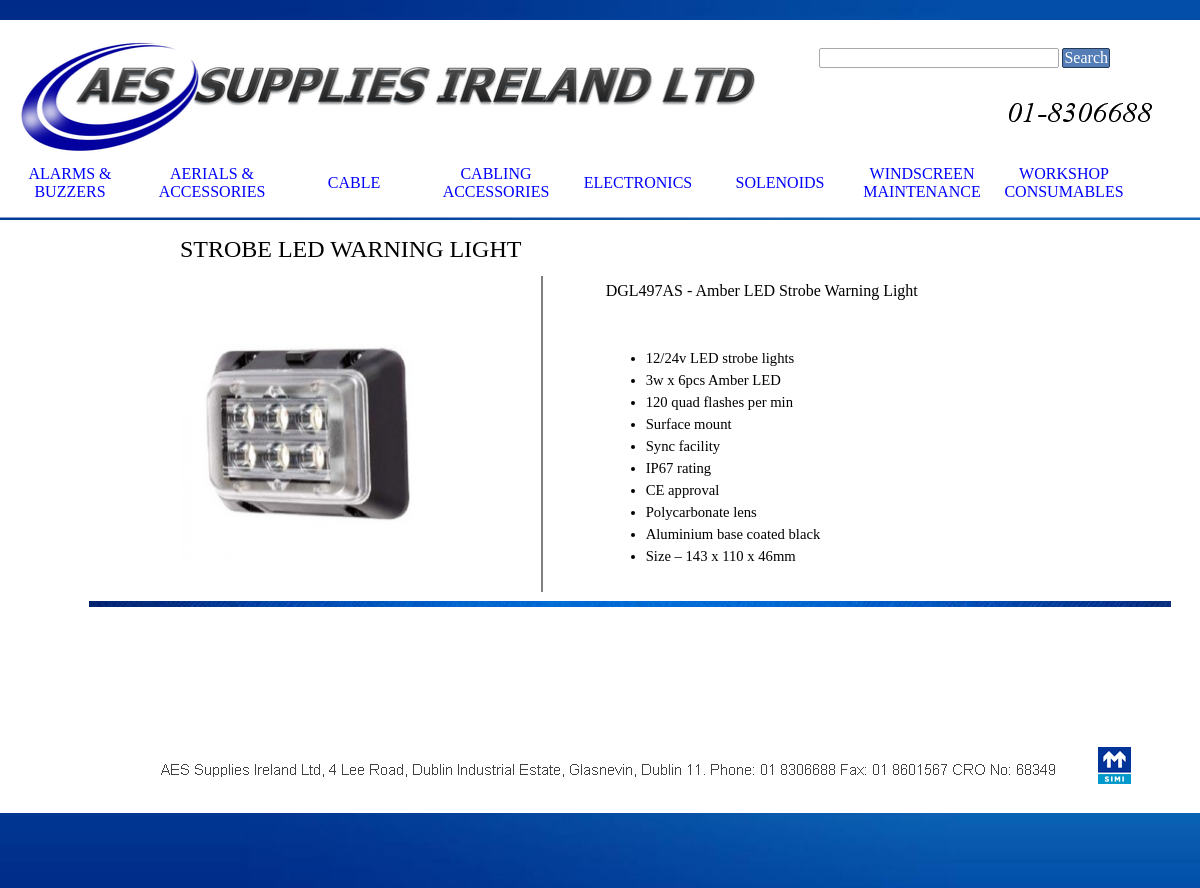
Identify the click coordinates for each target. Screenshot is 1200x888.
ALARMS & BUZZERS (69, 182)
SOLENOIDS (780, 182)
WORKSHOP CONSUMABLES (1063, 182)
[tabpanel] (401, 249)
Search (1086, 57)
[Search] (939, 58)
